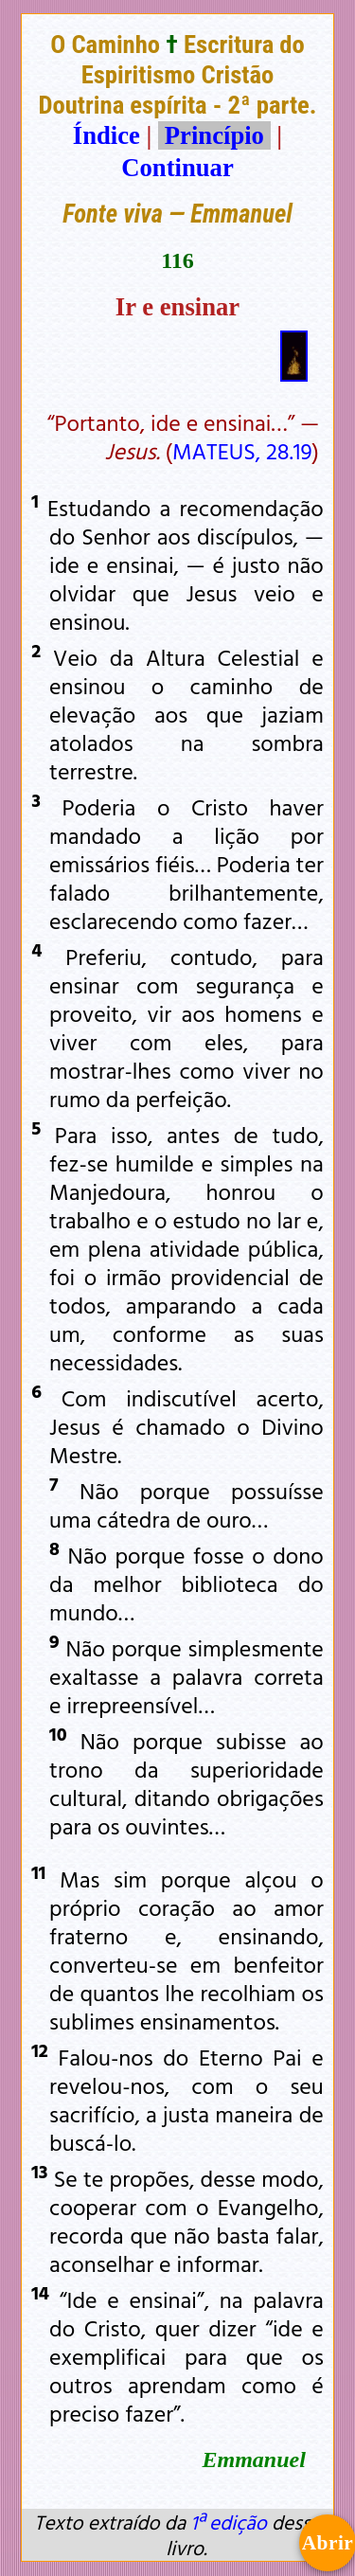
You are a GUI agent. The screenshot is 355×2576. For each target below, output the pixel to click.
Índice (106, 135)
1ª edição (228, 2522)
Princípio (214, 135)
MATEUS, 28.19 (242, 451)
